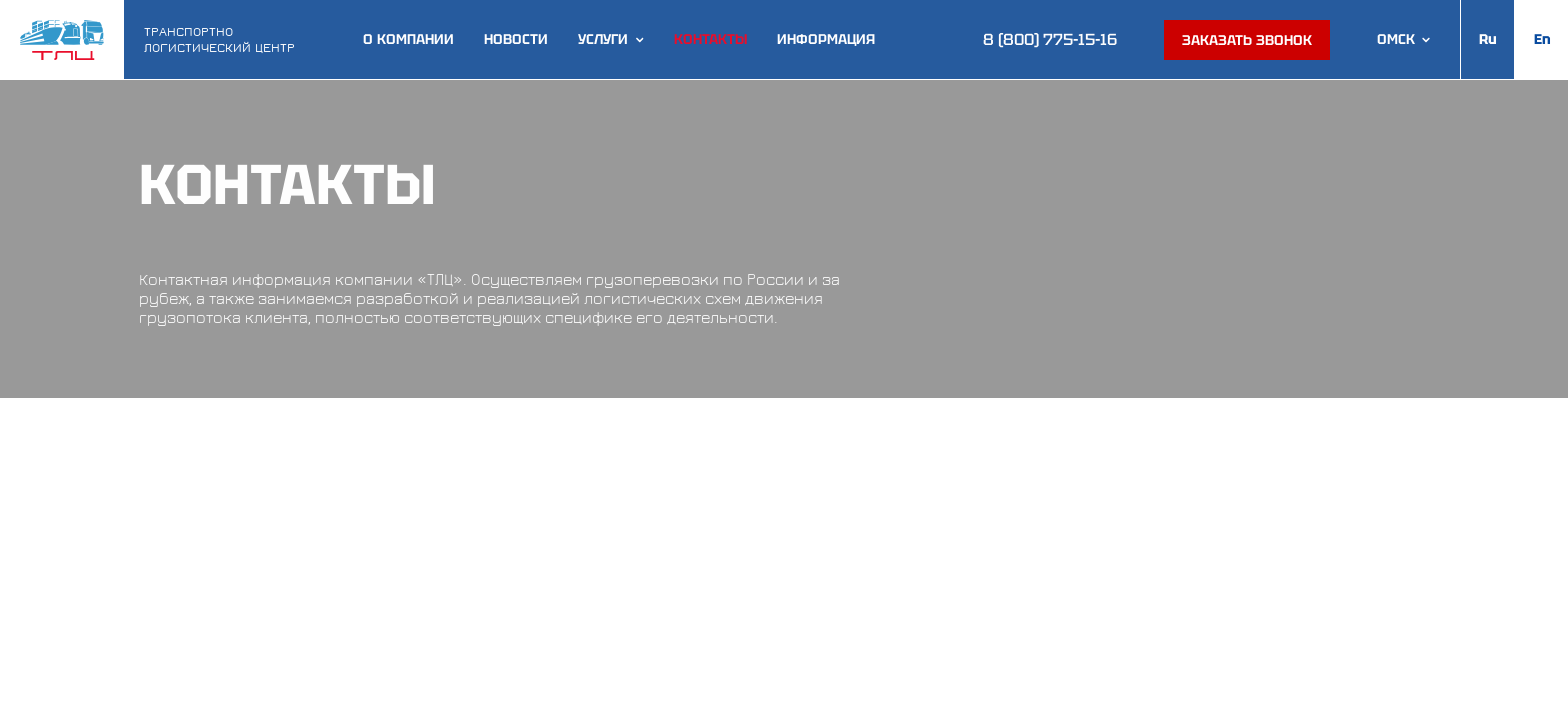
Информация (826, 39)
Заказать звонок (1247, 40)
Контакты (710, 39)
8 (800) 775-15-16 (1050, 39)
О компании (408, 39)
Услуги (603, 39)
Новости (516, 39)
